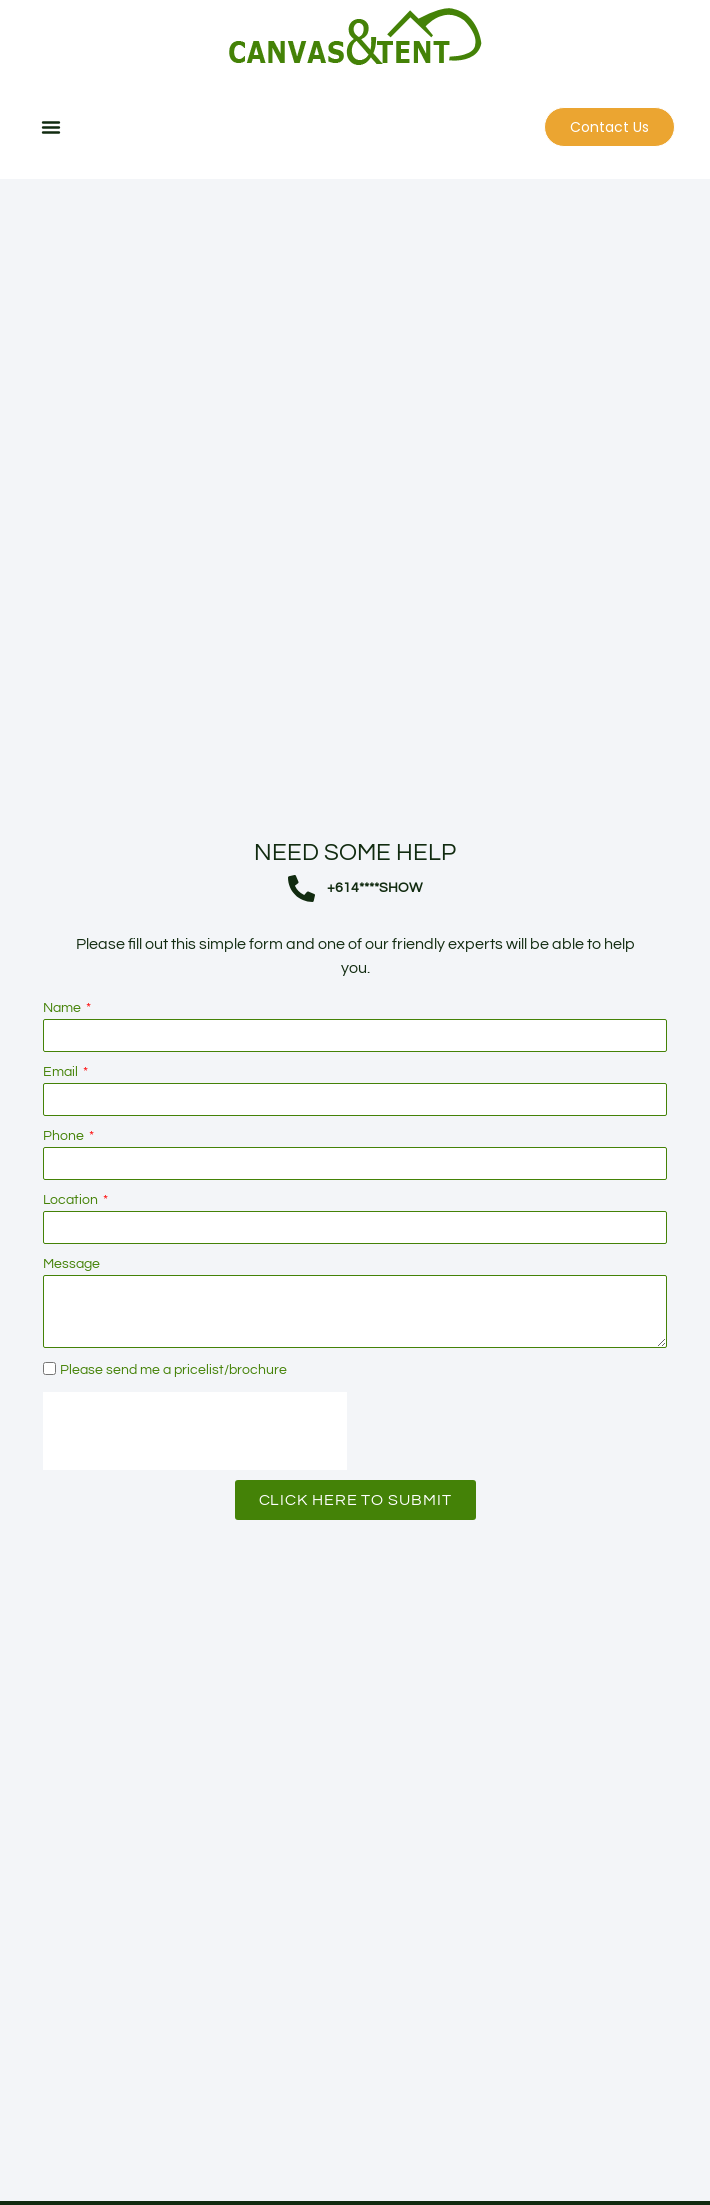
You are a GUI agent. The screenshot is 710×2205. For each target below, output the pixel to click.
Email (62, 1123)
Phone (65, 1187)
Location (72, 1251)
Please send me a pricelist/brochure (173, 1421)
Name (63, 1059)
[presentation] (195, 1482)
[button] (51, 127)
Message (71, 1315)
